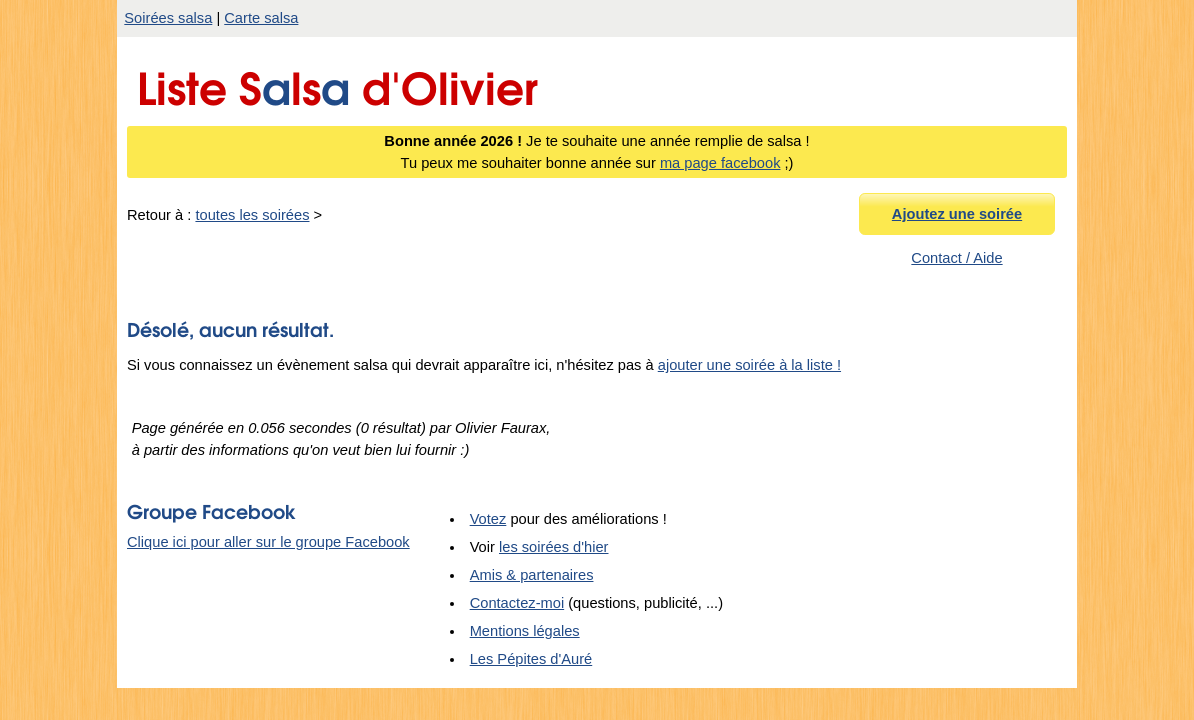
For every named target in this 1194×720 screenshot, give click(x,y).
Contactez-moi (517, 608)
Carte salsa (261, 18)
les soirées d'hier (554, 552)
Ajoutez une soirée (957, 214)
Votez (488, 524)
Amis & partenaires (532, 580)
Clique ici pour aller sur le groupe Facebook (268, 547)
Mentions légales (525, 636)
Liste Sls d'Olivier (337, 83)
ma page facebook (720, 163)
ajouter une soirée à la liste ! (749, 370)
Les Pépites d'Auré (531, 664)
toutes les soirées (252, 215)
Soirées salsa (168, 18)
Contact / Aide (956, 258)
